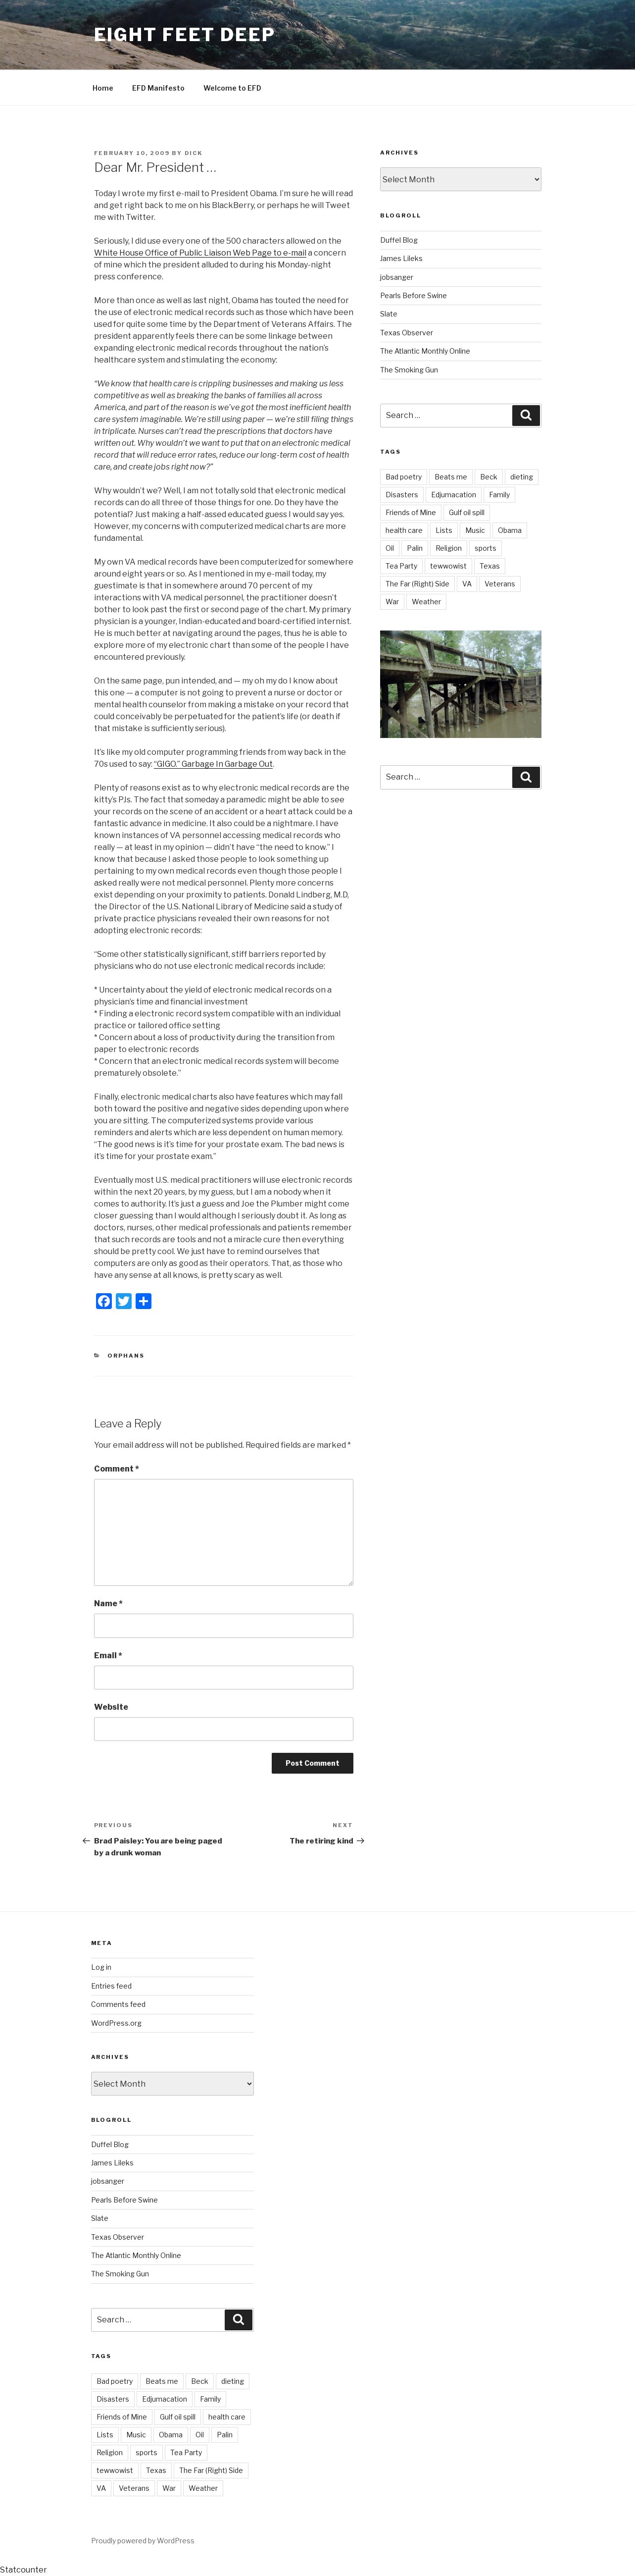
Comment (116, 1468)
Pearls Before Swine (413, 295)
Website (111, 1707)
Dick (194, 153)
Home (103, 88)
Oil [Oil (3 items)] (390, 548)
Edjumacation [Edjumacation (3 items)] (453, 494)
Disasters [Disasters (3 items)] (402, 494)
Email (108, 1655)
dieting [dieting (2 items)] (521, 477)
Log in (101, 1967)
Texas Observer (406, 332)
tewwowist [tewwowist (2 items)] (448, 566)
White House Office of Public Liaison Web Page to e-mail (200, 253)
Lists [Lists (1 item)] (444, 530)
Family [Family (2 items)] (499, 494)
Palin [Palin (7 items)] (415, 548)
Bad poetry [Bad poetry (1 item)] (404, 477)
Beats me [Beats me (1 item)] (451, 477)
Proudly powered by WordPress (143, 2540)
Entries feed (111, 1986)
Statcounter (23, 2570)
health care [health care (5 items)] (404, 530)
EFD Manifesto (158, 88)
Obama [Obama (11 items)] (510, 530)
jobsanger (396, 277)
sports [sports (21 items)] (485, 548)
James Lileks (401, 258)
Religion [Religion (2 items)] (449, 548)
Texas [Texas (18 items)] (490, 566)
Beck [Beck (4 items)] (488, 477)
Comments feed (118, 2004)
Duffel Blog (399, 240)
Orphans (126, 1355)
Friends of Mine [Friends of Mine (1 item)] (411, 512)
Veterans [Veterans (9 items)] (500, 583)
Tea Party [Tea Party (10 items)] (401, 566)
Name (108, 1603)
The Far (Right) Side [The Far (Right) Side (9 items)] (417, 583)
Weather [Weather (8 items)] (426, 601)
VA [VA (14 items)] (467, 583)
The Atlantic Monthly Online (425, 351)
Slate (388, 314)
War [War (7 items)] (392, 601)
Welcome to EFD (232, 88)
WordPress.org (116, 2023)
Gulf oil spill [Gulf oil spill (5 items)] (467, 512)
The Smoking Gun (409, 370)
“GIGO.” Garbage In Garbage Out (213, 764)
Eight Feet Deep (185, 35)
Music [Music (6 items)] (475, 530)
